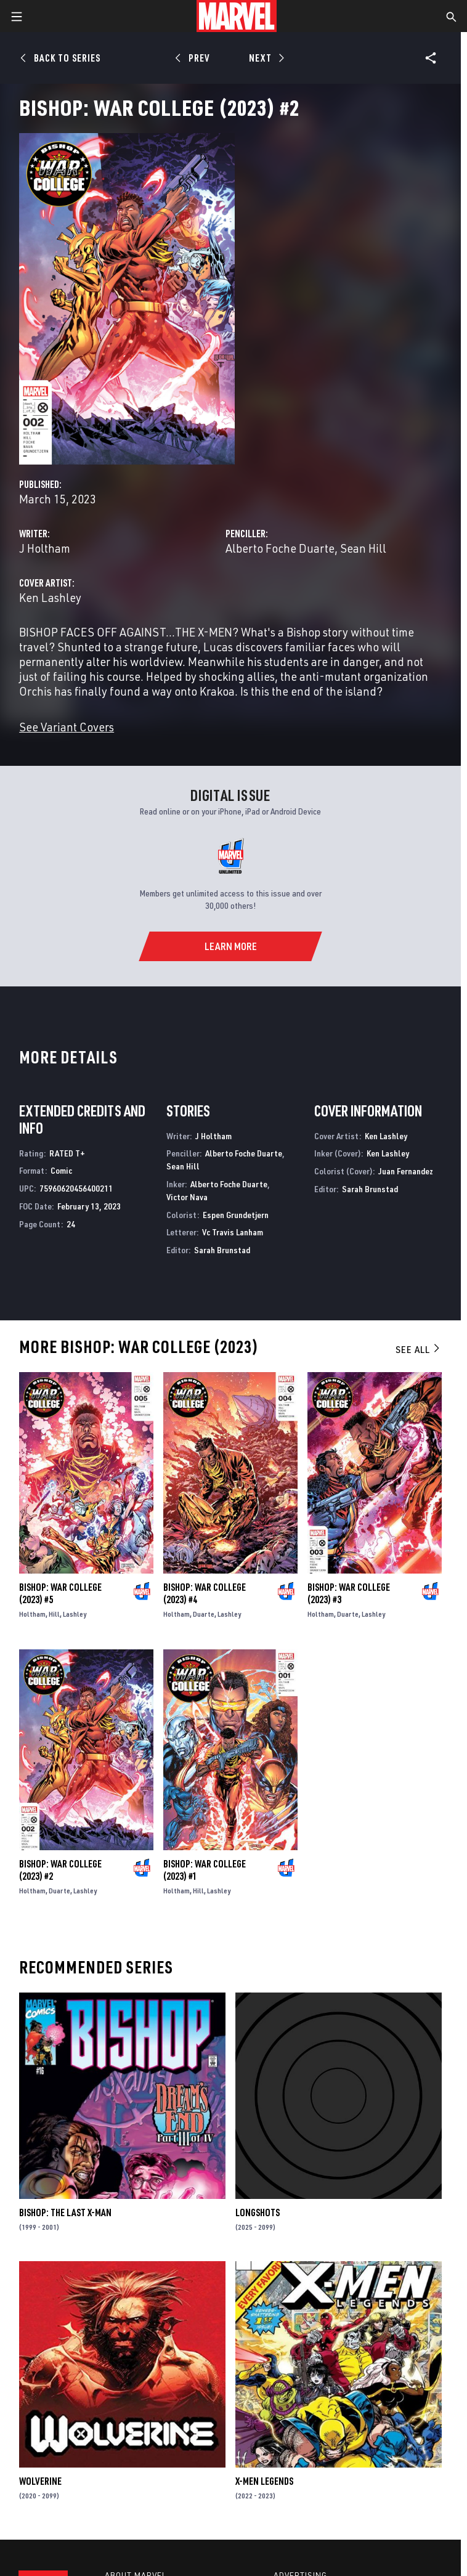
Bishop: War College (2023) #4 (204, 1593)
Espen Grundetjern (236, 1214)
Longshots (257, 2212)
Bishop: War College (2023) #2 (60, 1870)
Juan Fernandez (405, 1171)
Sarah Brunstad (222, 1250)
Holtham (32, 1614)
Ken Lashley (50, 597)
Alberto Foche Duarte (280, 548)
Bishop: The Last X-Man (65, 2212)
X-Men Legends (264, 2481)
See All (418, 1349)
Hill (54, 1614)
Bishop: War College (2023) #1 (204, 1870)
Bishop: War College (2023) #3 (348, 1593)
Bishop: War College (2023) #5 (60, 1593)
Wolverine (40, 2481)
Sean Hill (363, 548)
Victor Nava (187, 1197)
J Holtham (44, 548)
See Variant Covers (66, 727)
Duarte (203, 1614)
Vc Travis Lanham (232, 1232)
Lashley (74, 1614)
